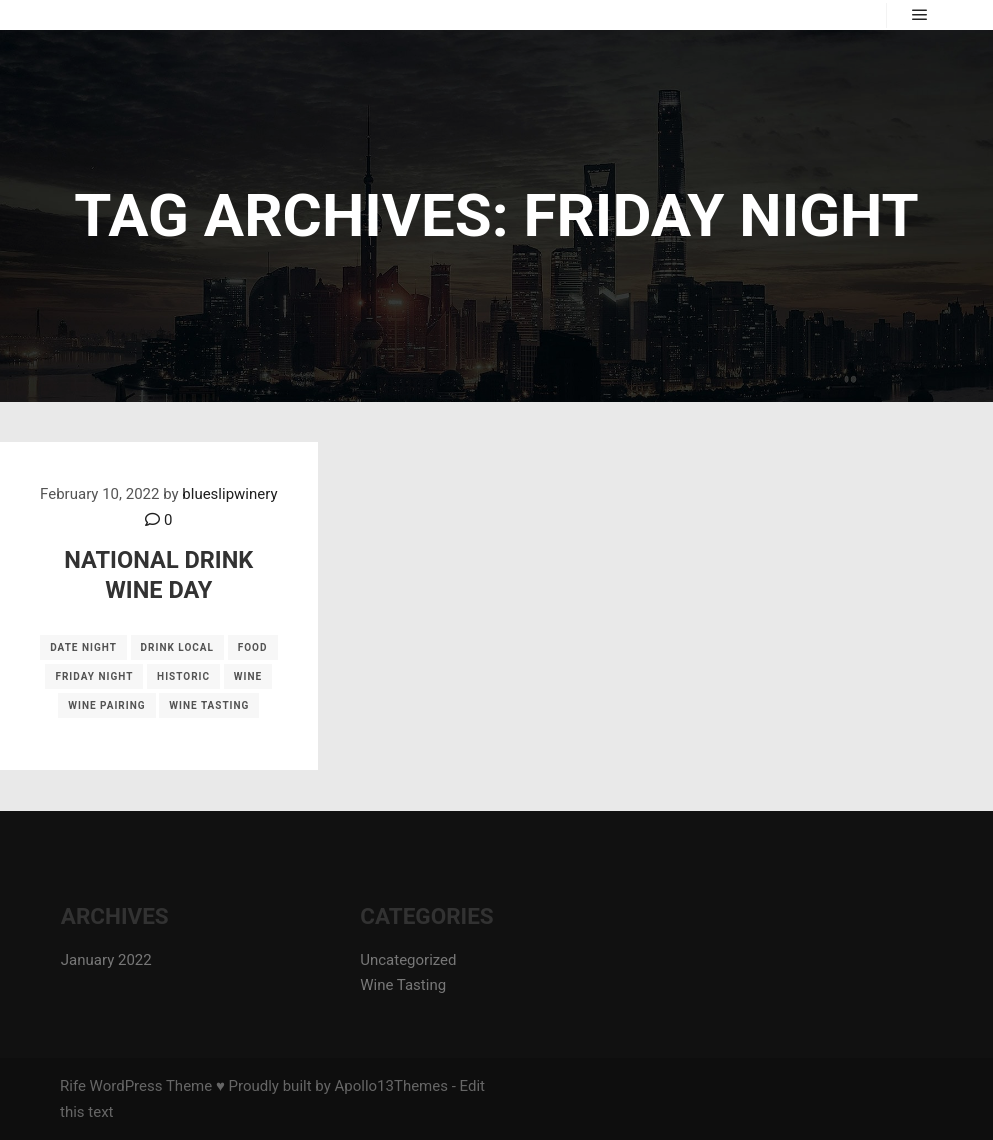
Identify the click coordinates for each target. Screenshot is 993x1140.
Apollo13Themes (391, 1086)
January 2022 (106, 960)
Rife (73, 1086)
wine (248, 676)
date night (83, 647)
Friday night (94, 676)
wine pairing (106, 705)
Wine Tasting (403, 985)
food (253, 647)
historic (183, 676)
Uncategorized (408, 960)
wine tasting (209, 705)
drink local (177, 647)
